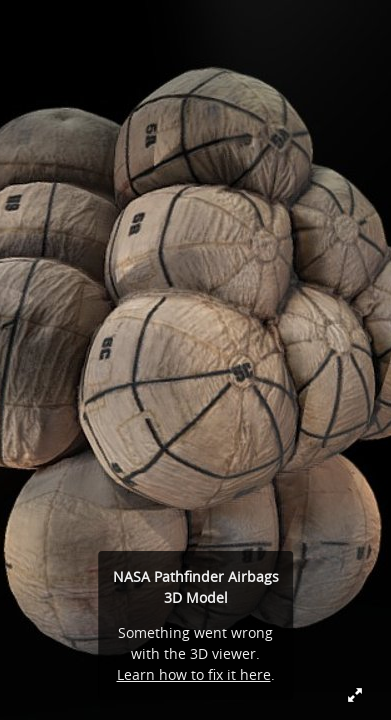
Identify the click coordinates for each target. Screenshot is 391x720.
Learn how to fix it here (194, 674)
